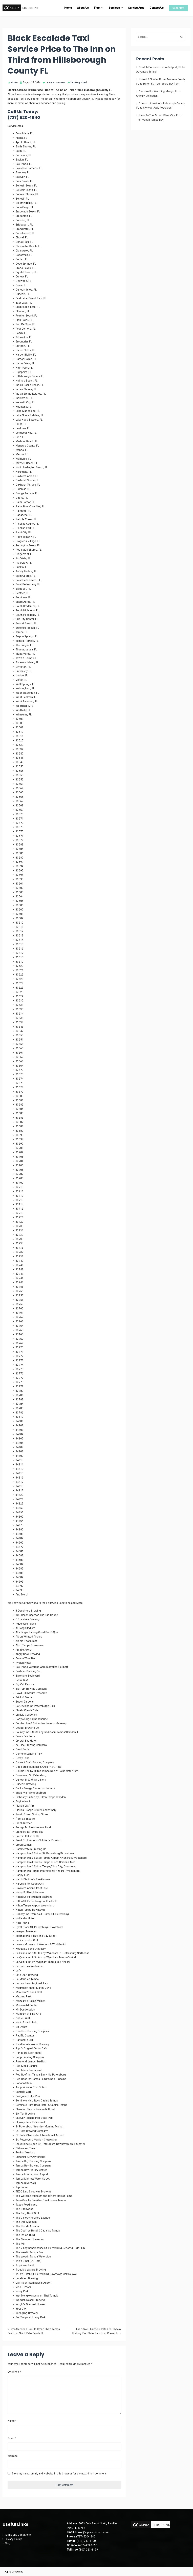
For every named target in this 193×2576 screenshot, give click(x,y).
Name (12, 2420)
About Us (83, 7)
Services (114, 7)
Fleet (97, 7)
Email (12, 2438)
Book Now (178, 7)
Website (13, 2456)
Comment (14, 2371)
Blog (7, 2543)
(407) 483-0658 (87, 2545)
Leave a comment (56, 82)
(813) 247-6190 (86, 2540)
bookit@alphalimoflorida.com (92, 2532)
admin (13, 82)
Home (68, 7)
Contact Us (156, 7)
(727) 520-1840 (85, 2536)
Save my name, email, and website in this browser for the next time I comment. (59, 2473)
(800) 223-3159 (88, 2549)
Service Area (136, 7)
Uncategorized (79, 82)
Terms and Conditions (18, 2534)
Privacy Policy (13, 2539)
